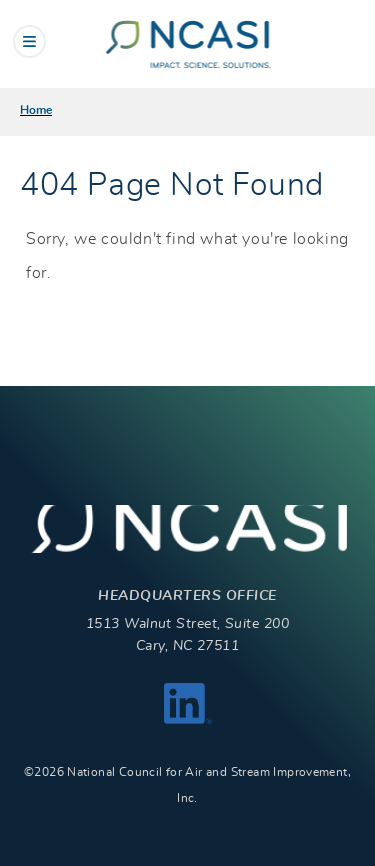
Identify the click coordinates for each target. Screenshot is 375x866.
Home (36, 110)
